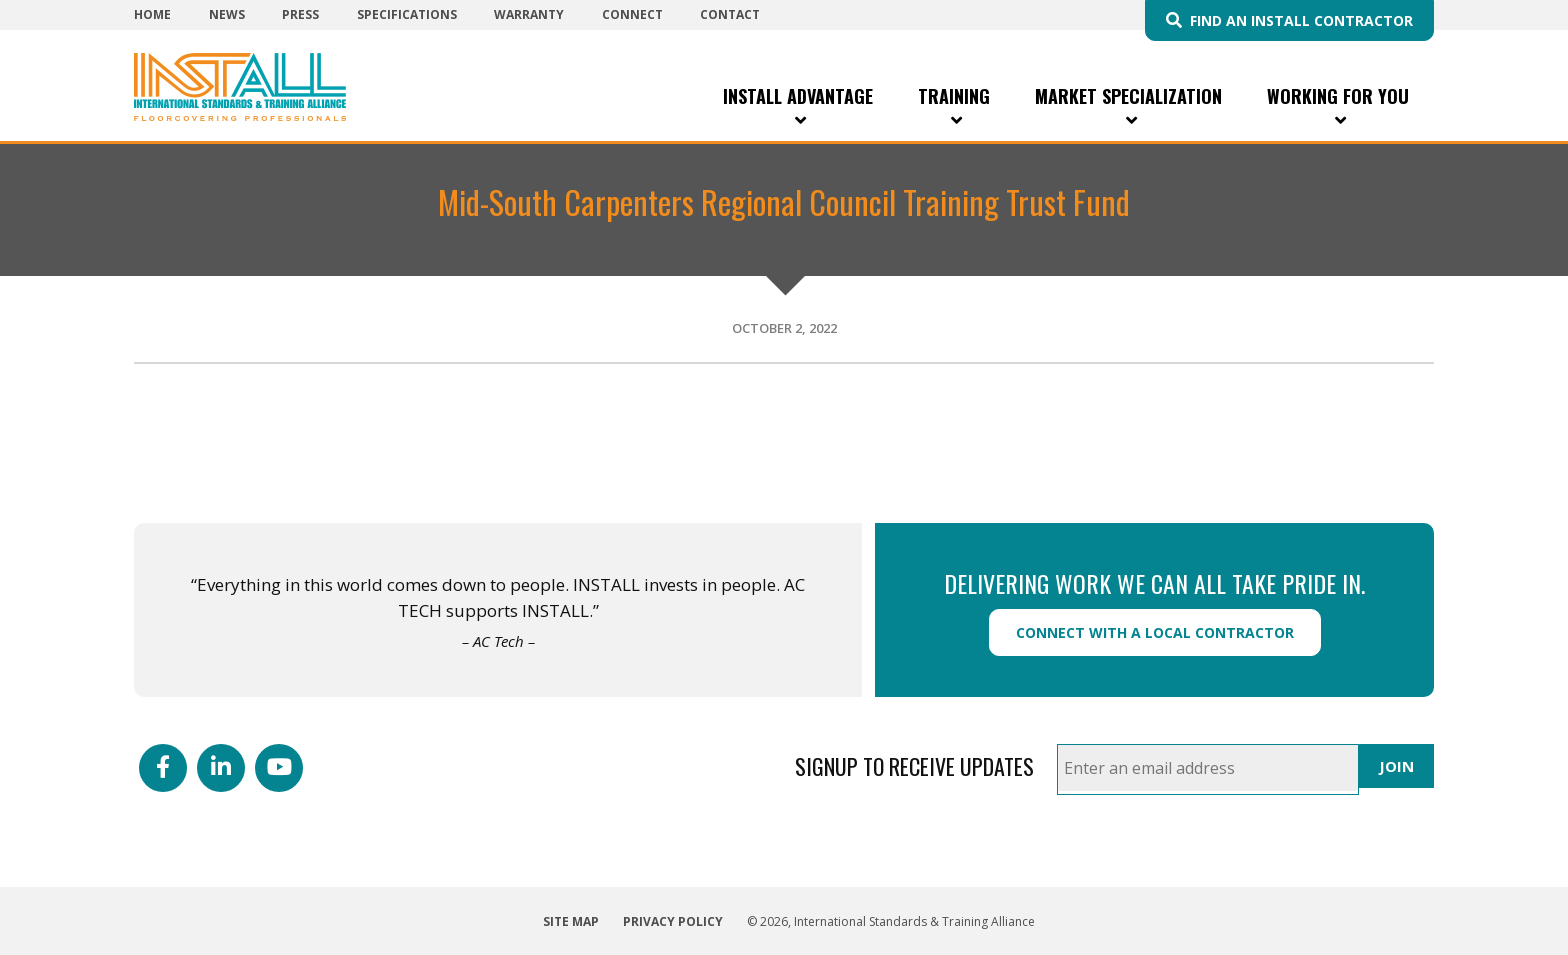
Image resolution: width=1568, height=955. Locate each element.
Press (300, 14)
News (227, 14)
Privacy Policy (673, 921)
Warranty (529, 14)
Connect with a (1155, 632)
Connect (632, 14)
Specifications (407, 14)
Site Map (571, 921)
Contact (730, 14)
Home (152, 14)
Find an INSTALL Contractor (1301, 20)
